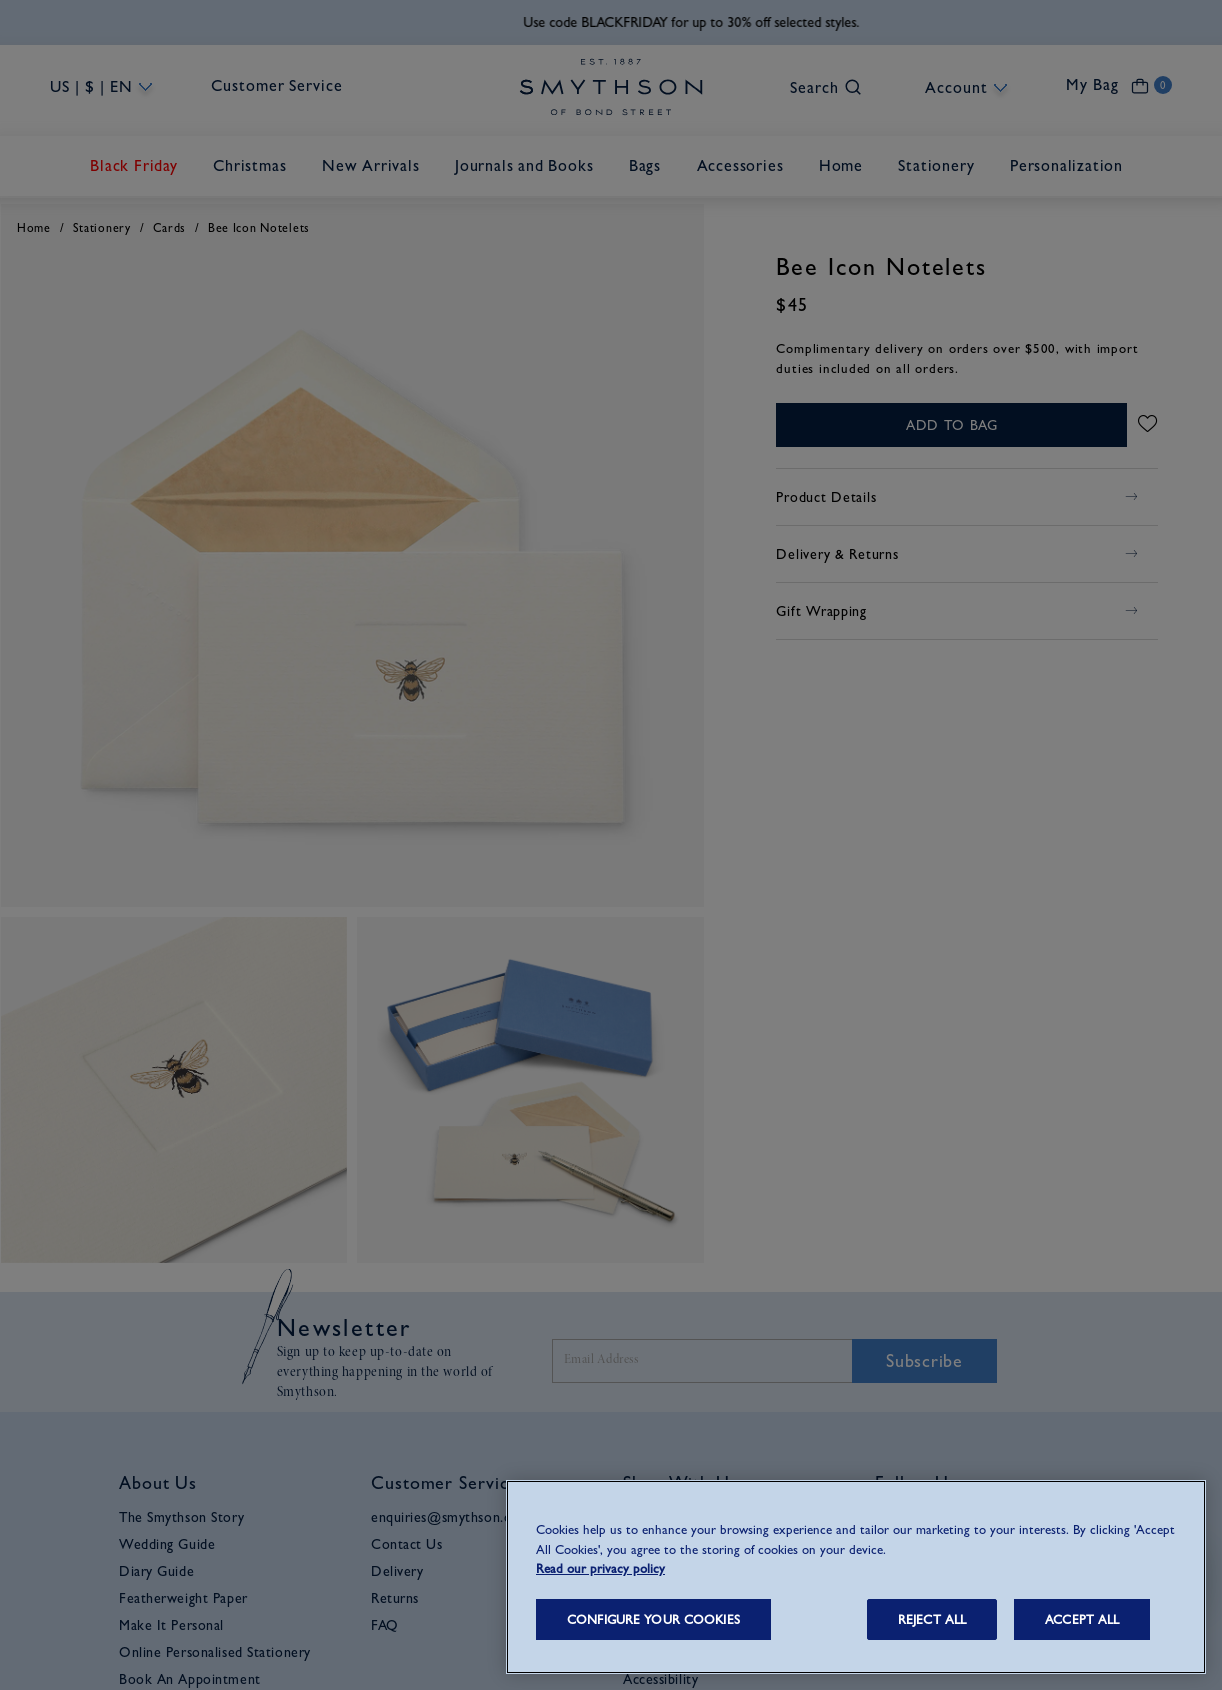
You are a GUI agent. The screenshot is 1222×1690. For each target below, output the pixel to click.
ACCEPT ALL (1082, 1619)
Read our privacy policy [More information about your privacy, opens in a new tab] (600, 1568)
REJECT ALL (932, 1619)
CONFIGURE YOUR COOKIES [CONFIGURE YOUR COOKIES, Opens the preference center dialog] (653, 1619)
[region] (856, 1577)
